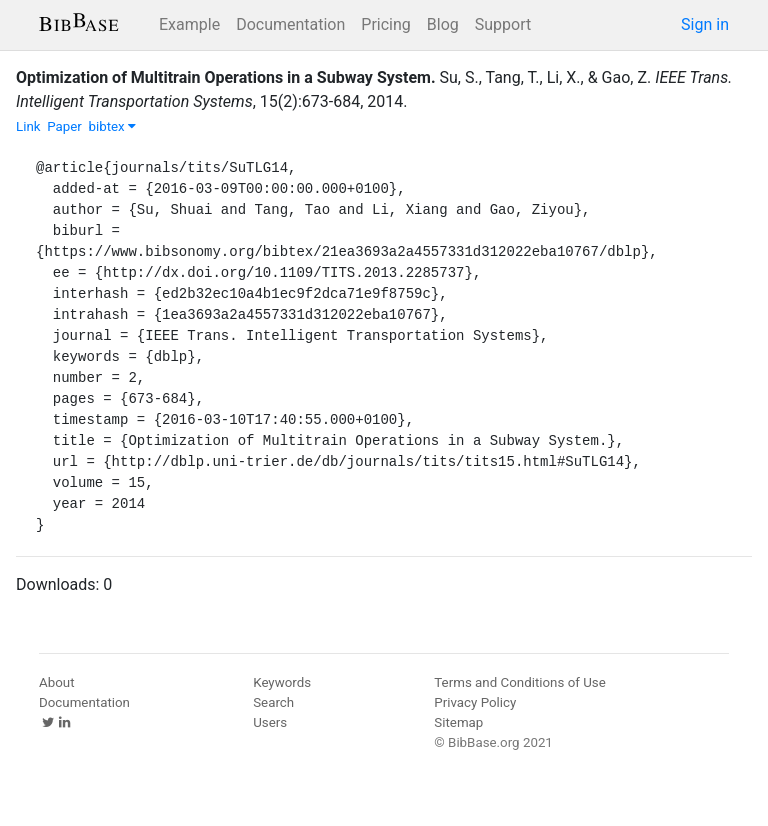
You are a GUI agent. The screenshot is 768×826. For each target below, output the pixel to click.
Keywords (282, 682)
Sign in (705, 24)
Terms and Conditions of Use (519, 682)
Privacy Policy (475, 702)
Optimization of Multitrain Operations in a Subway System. (226, 77)
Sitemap (458, 722)
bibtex (112, 126)
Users (270, 722)
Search (273, 702)
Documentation (290, 24)
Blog (443, 24)
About (57, 682)
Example (189, 24)
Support (503, 24)
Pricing (386, 24)
